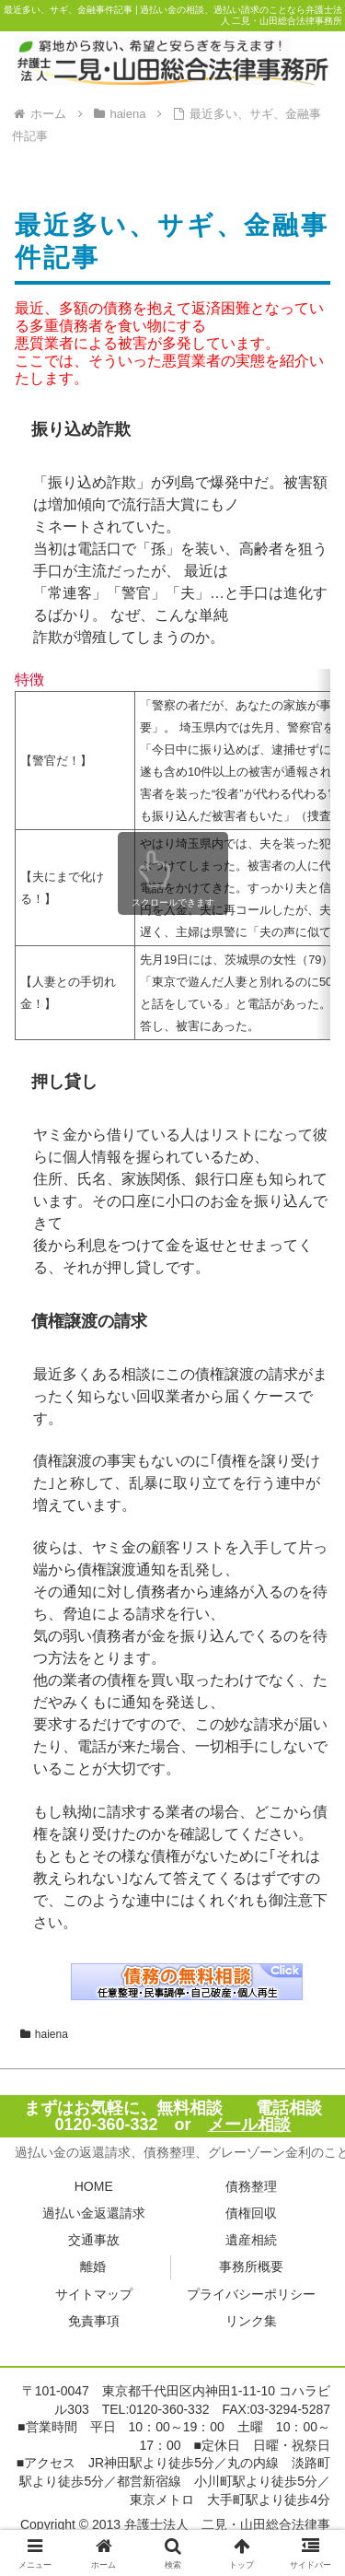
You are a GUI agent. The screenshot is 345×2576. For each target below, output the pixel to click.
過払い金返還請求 (93, 2213)
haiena (44, 2034)
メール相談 (249, 2124)
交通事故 (94, 2239)
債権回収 (251, 2213)
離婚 (93, 2266)
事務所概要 (251, 2266)
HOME (94, 2186)
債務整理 (251, 2186)
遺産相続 (251, 2239)
